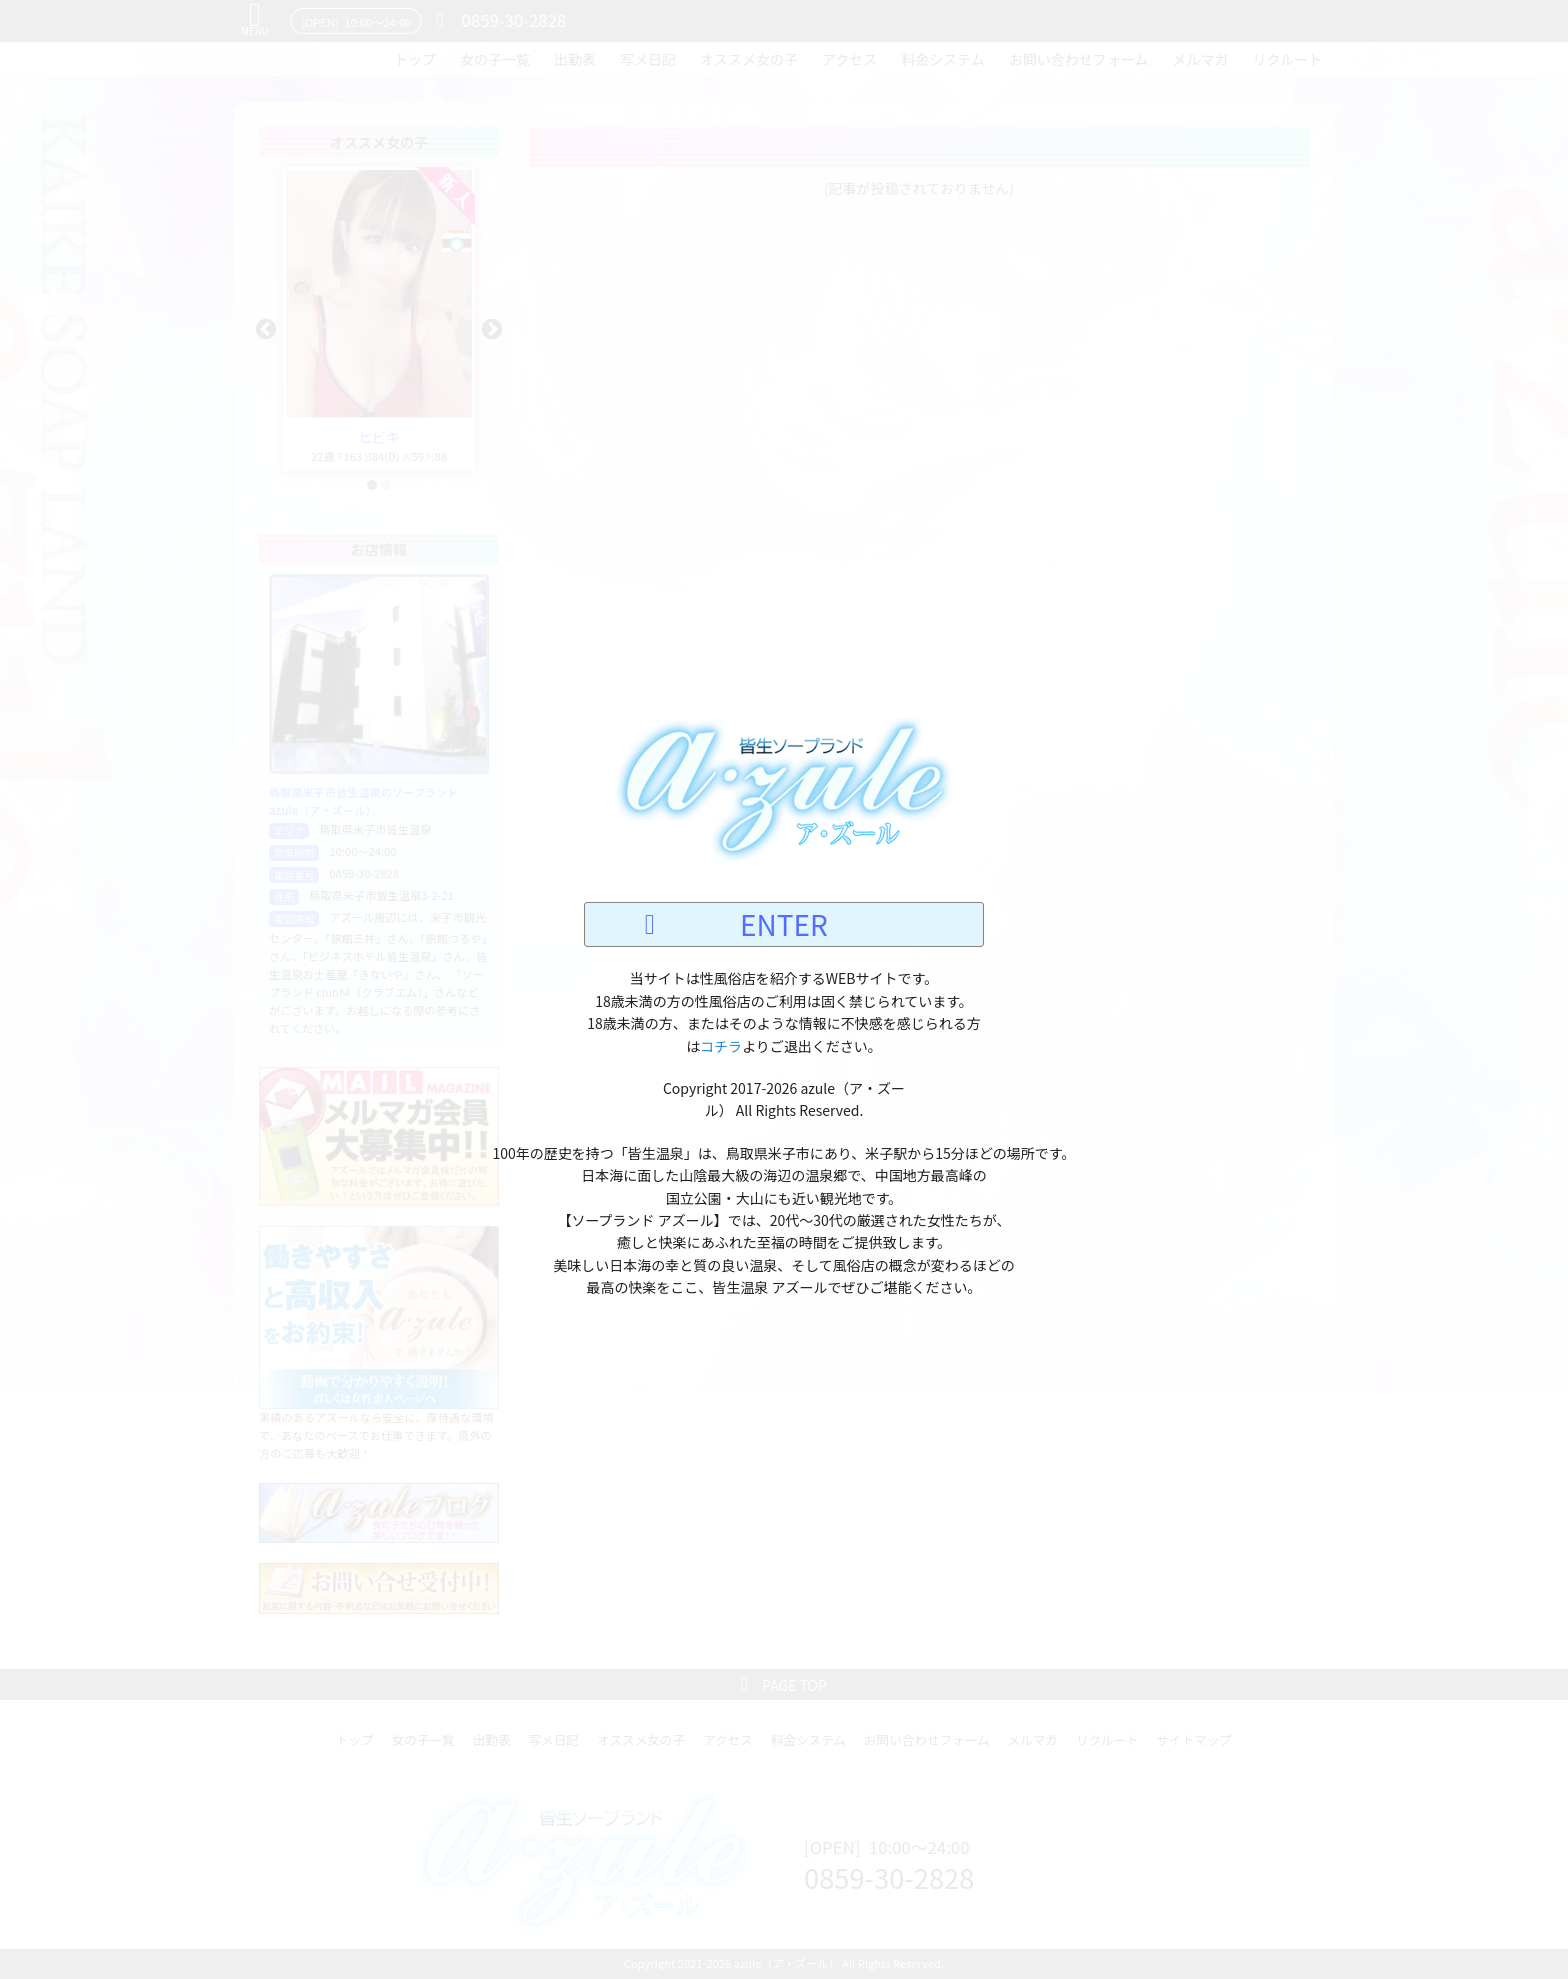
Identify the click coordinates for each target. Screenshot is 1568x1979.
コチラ (721, 1046)
